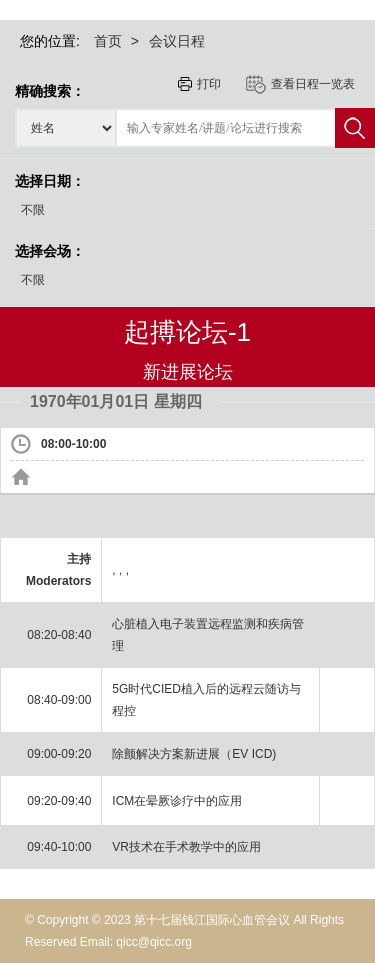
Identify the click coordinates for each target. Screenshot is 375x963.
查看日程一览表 (313, 84)
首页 (108, 41)
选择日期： (50, 181)
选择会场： (50, 251)
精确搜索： (50, 91)
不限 (33, 210)
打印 (209, 84)
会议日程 (177, 41)
